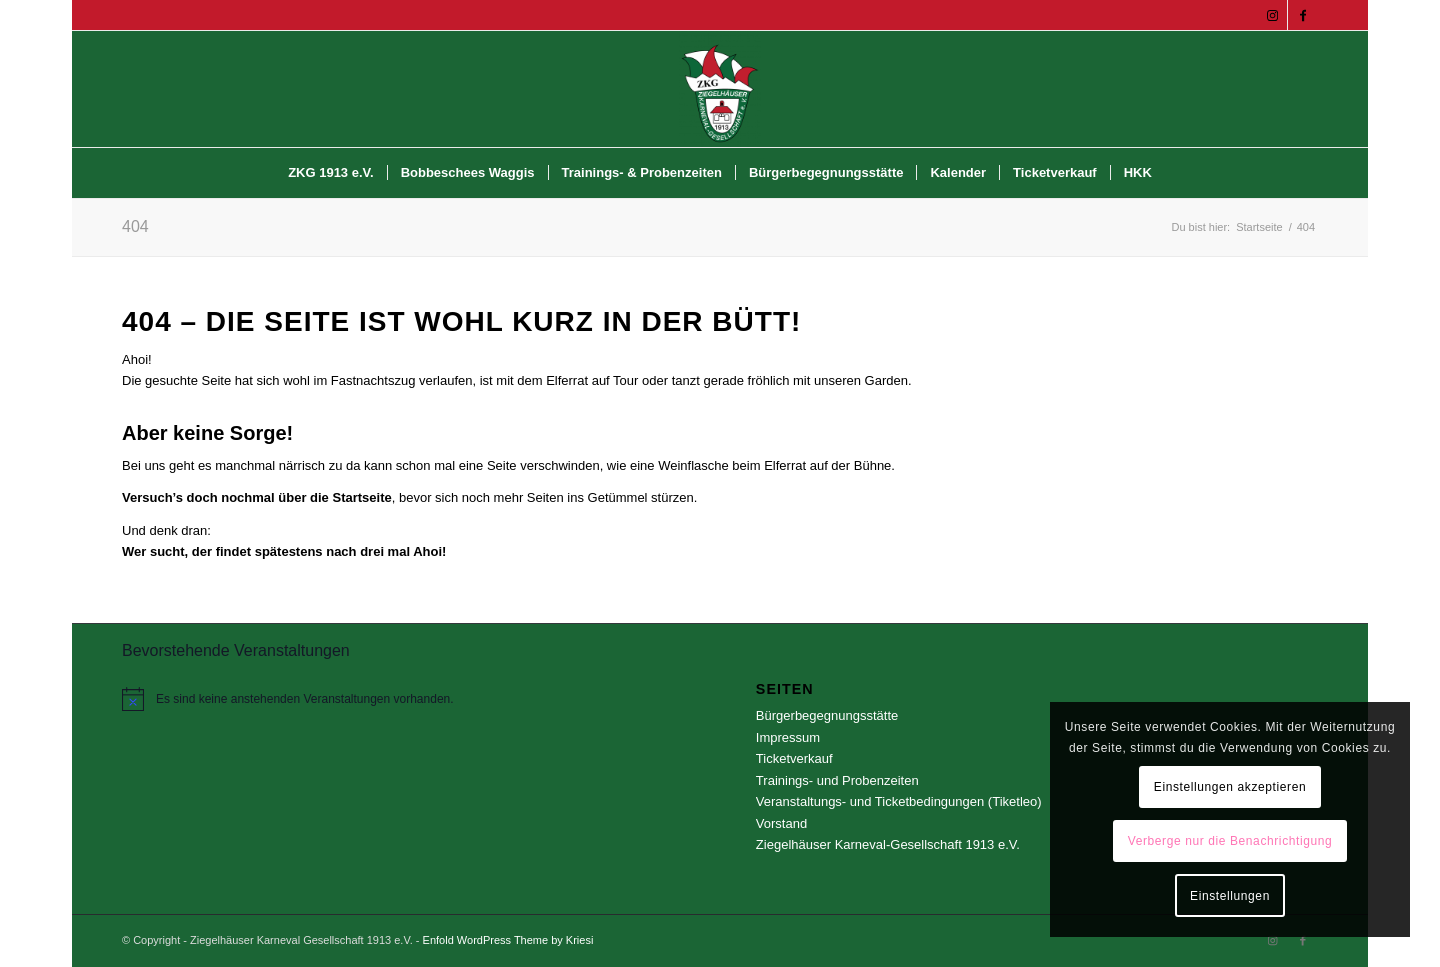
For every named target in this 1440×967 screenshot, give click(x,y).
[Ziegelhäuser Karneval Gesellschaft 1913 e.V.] (720, 89)
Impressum (788, 737)
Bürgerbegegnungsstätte (827, 715)
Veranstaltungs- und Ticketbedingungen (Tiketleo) (899, 801)
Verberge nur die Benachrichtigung (1230, 841)
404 (135, 226)
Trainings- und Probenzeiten (837, 780)
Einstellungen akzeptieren (1230, 787)
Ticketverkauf (794, 758)
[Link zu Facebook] (1303, 15)
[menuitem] (331, 173)
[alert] (403, 699)
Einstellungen (1230, 896)
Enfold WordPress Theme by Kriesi (508, 940)
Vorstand (781, 823)
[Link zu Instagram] (1272, 15)
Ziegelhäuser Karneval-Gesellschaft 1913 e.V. (888, 844)
